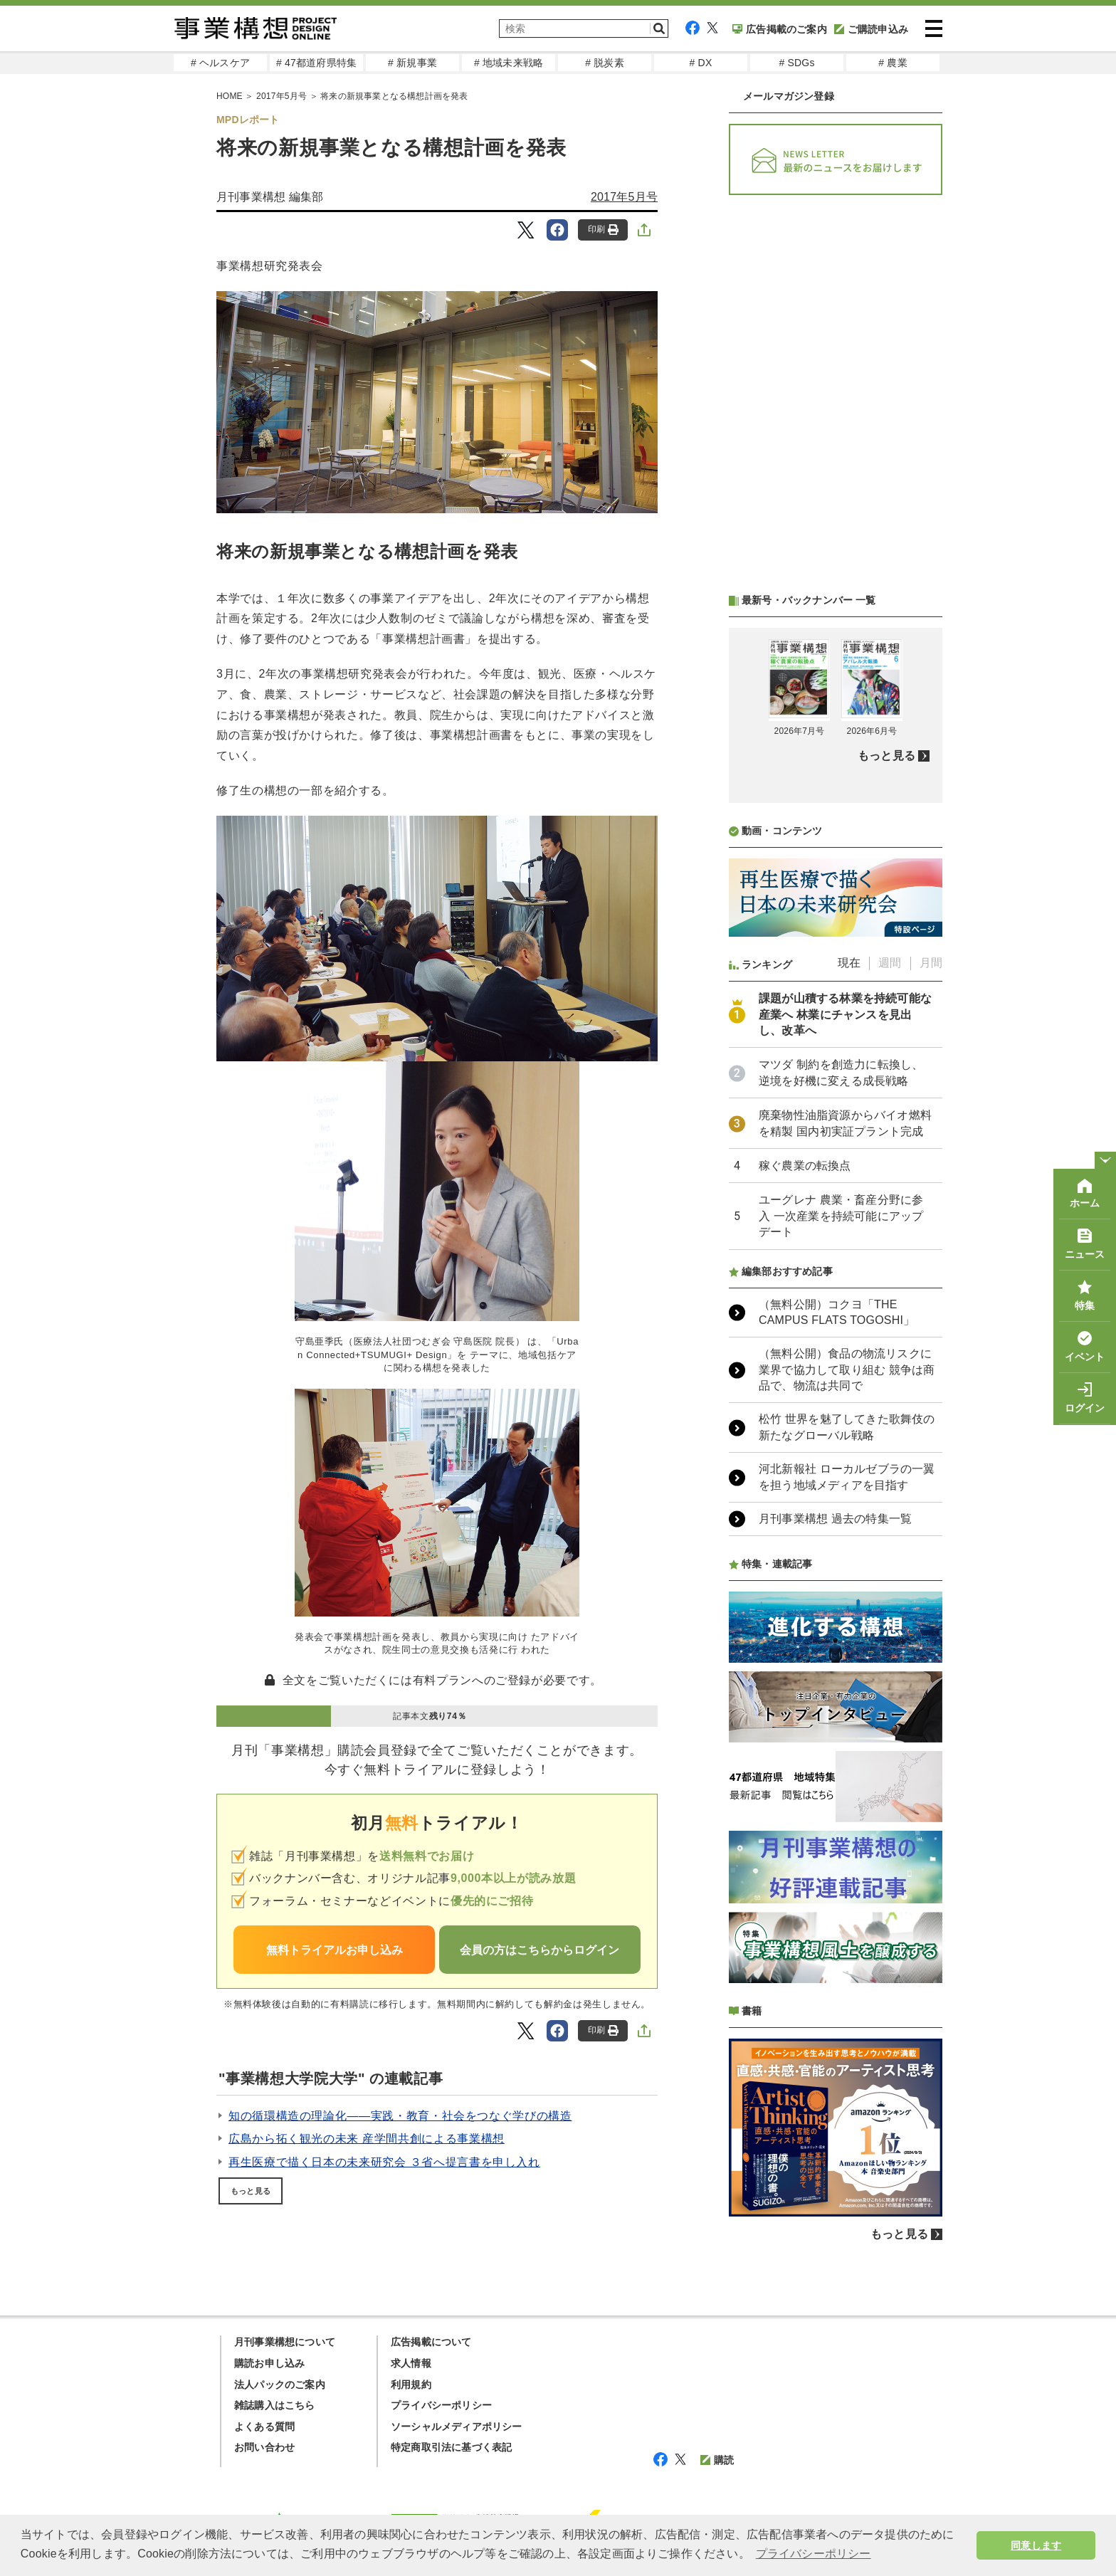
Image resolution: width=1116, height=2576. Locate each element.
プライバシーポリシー (441, 2405)
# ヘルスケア (220, 62)
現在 (849, 963)
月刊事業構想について (284, 2342)
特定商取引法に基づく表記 (451, 2447)
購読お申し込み (269, 2363)
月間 (931, 963)
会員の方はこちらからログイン (539, 1950)
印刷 (603, 229)
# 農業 (892, 62)
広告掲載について (431, 2342)
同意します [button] (1036, 2545)
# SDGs (796, 62)
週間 (889, 963)
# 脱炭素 (604, 62)
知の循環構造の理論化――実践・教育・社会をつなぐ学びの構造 (400, 2116)
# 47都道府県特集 (316, 62)
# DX (701, 62)
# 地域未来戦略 (508, 62)
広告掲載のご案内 (779, 29)
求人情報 (411, 2363)
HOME (229, 96)
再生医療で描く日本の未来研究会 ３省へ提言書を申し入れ (384, 2162)
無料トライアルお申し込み (334, 1950)
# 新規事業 (412, 62)
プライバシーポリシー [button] (813, 2554)
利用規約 (411, 2385)
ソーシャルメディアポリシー (456, 2427)
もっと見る (250, 2191)
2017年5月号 (281, 96)
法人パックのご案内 (279, 2385)
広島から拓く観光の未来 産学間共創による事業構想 (366, 2139)
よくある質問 (264, 2427)
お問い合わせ (264, 2447)
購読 (717, 2460)
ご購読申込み (871, 29)
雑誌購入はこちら (274, 2405)
